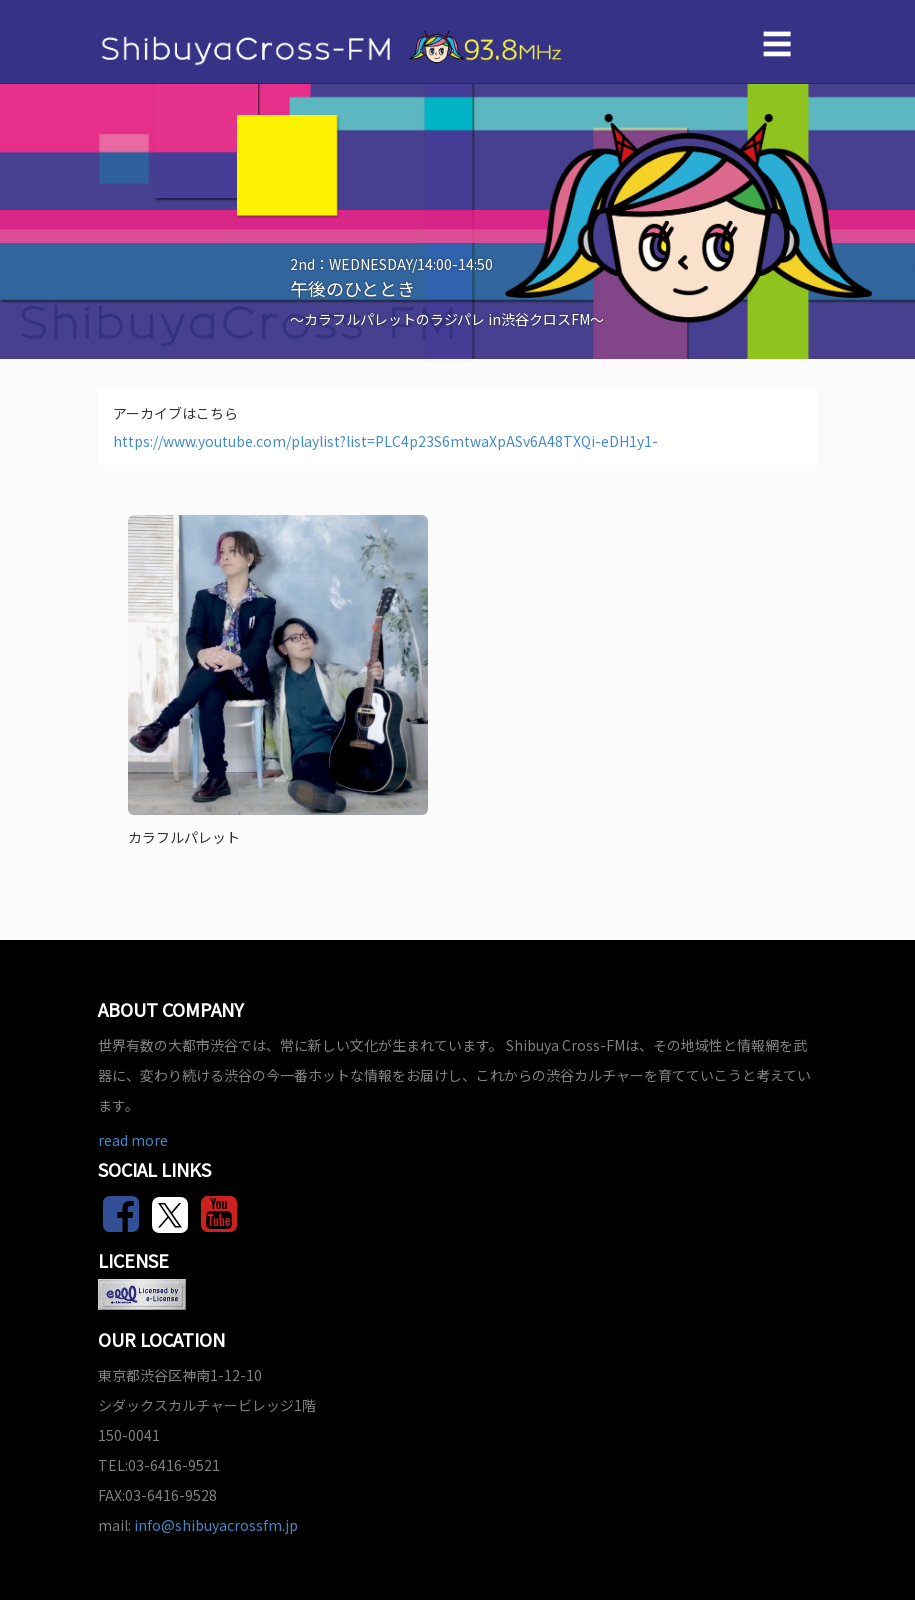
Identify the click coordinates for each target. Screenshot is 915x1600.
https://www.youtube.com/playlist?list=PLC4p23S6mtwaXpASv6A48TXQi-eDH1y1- (385, 441)
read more (133, 1140)
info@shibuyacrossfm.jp (216, 1525)
